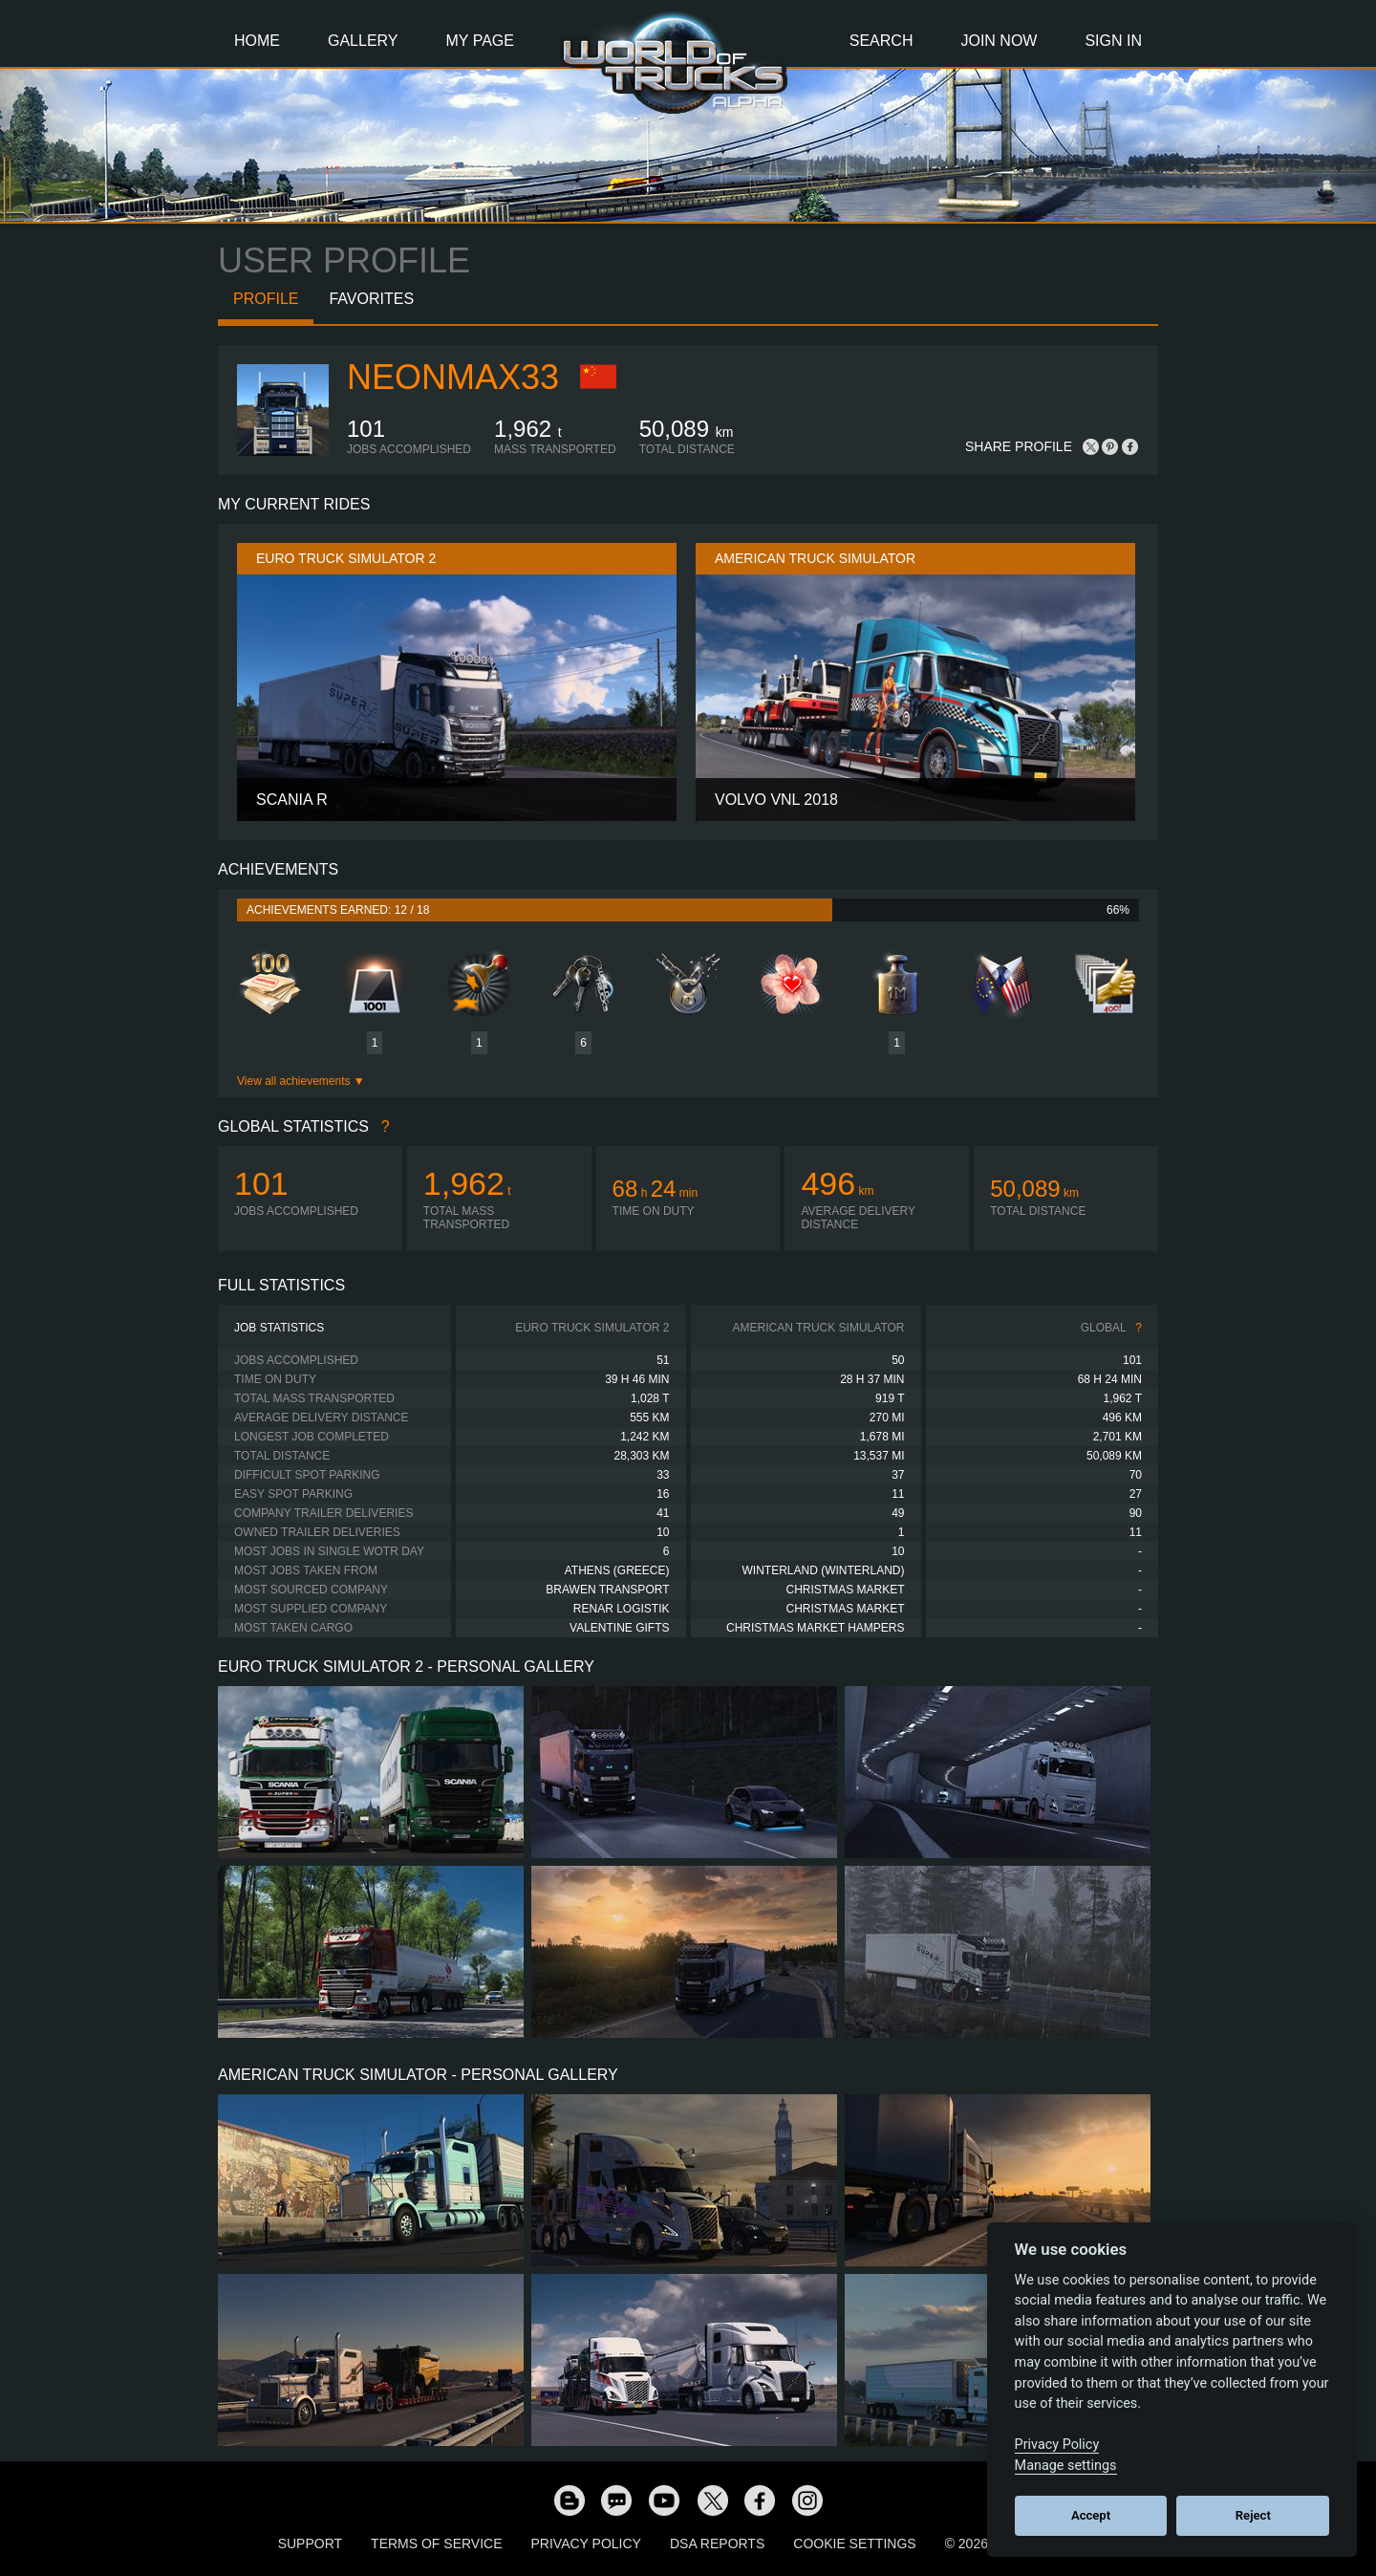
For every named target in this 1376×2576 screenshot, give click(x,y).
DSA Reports (717, 2543)
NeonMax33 (453, 377)
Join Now (998, 40)
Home (257, 40)
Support (310, 2543)
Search (881, 40)
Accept (1090, 2515)
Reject (1253, 2515)
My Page (480, 40)
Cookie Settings (854, 2543)
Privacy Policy (586, 2543)
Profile (265, 299)
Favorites (371, 299)
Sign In (1113, 40)
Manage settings (1066, 2465)
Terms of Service (436, 2543)
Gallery (363, 40)
